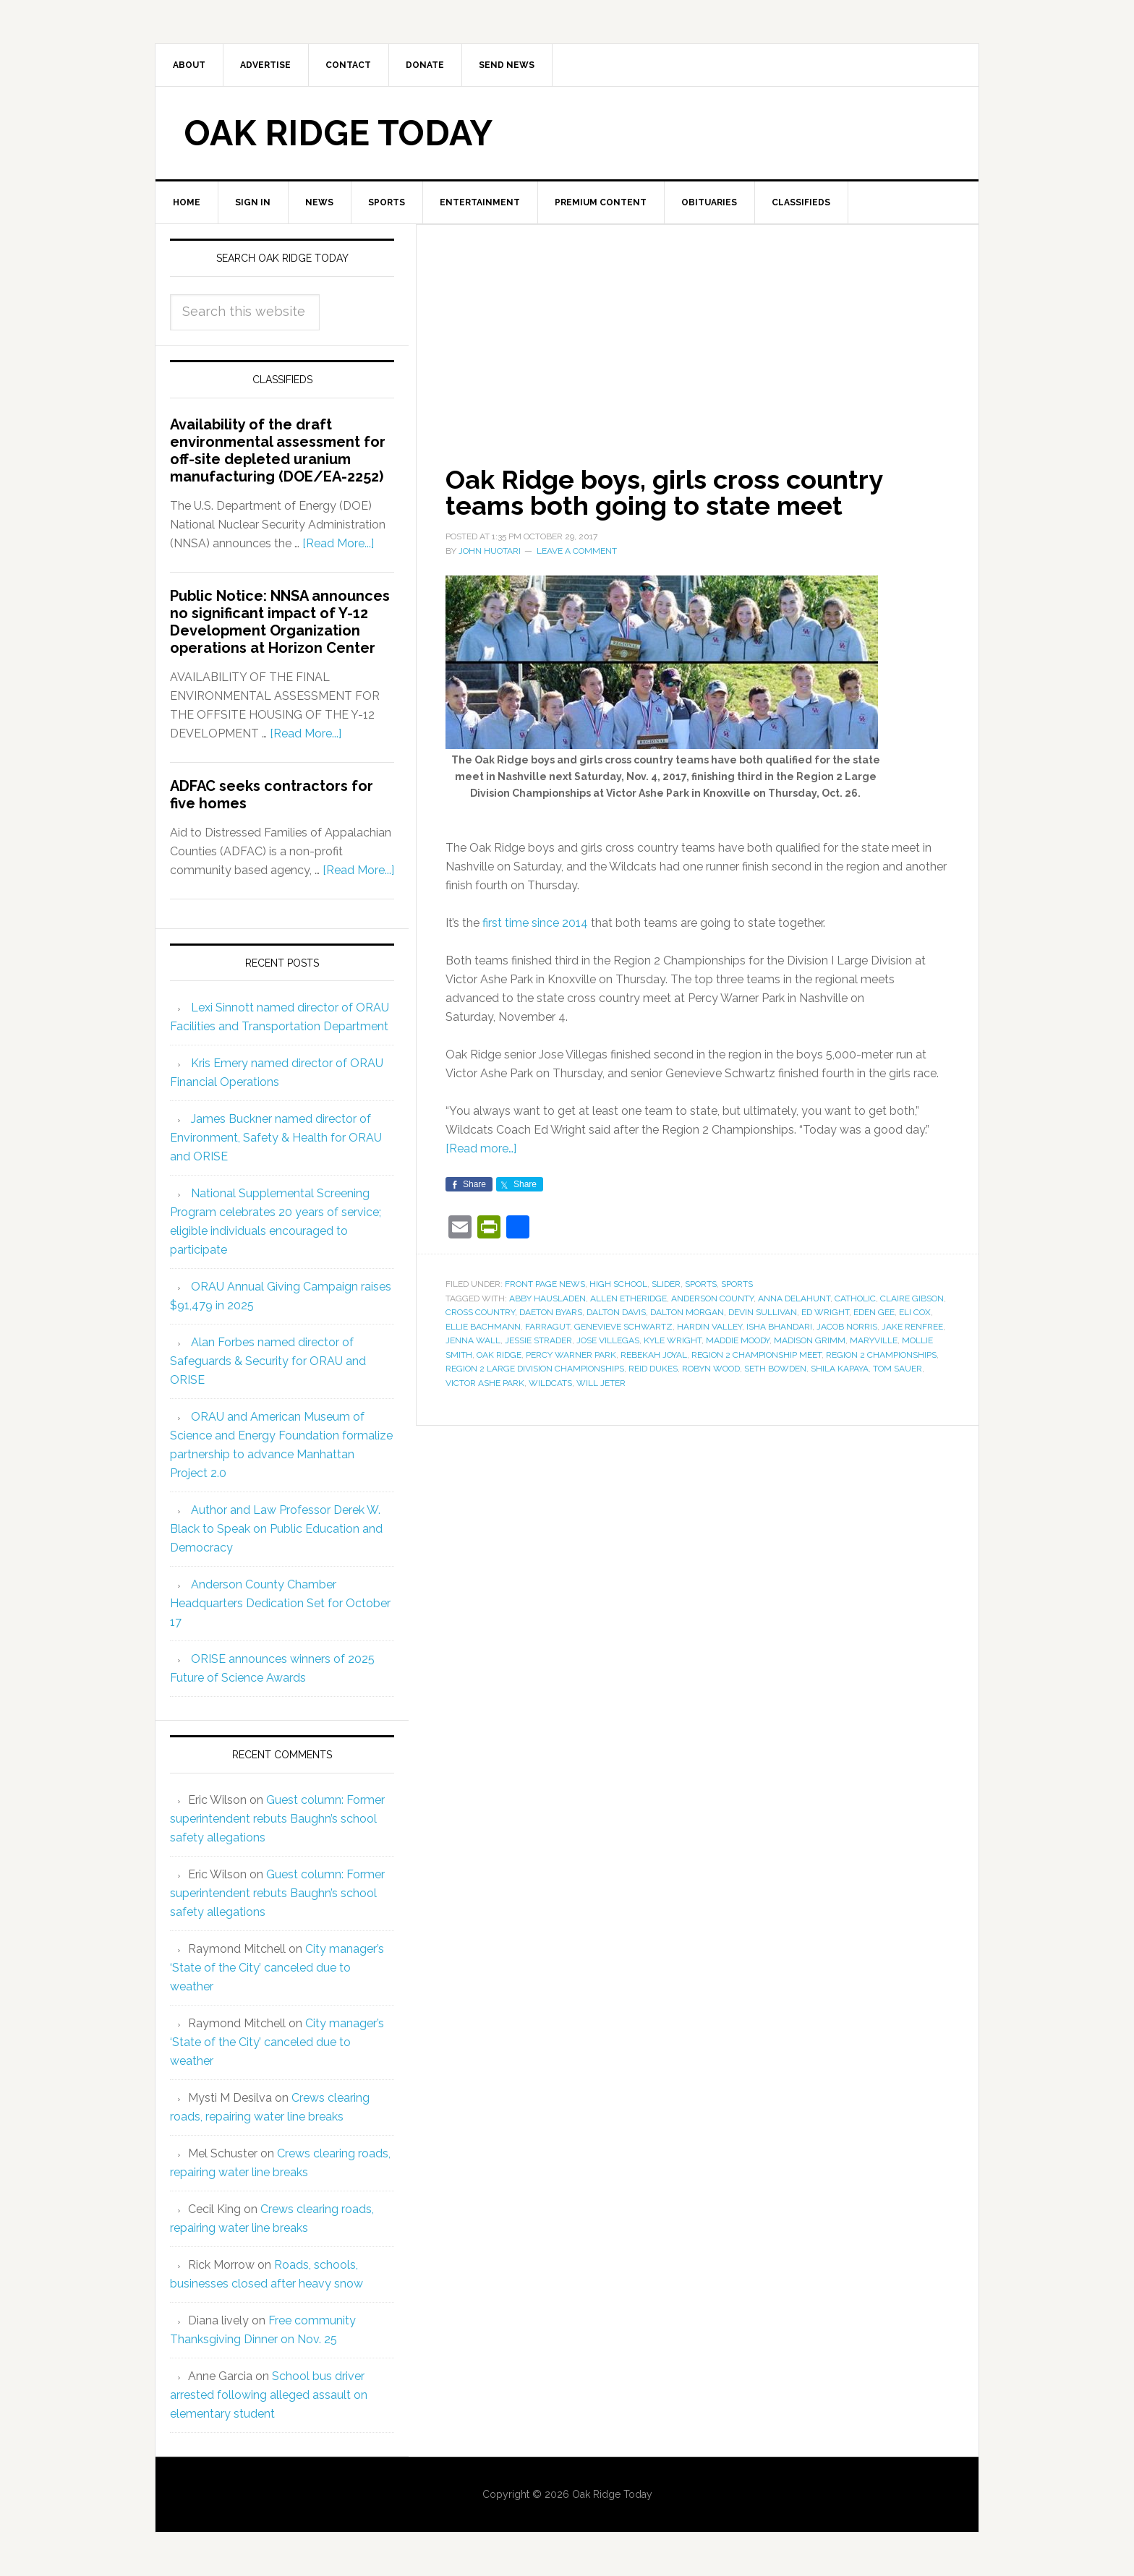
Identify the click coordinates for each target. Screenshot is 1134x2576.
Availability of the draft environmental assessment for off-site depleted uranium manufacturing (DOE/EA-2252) (277, 450)
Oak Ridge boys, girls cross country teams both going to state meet (664, 492)
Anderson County (712, 1298)
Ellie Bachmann (483, 1327)
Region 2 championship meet (756, 1355)
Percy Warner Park (571, 1355)
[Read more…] (481, 1148)
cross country (480, 1312)
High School (618, 1284)
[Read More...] (338, 543)
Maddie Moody (738, 1340)
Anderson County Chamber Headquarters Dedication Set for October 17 (280, 1603)
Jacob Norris (847, 1327)
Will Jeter (601, 1383)
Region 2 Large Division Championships (535, 1369)
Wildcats (550, 1383)
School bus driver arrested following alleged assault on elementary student (268, 2395)
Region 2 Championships (881, 1355)
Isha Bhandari (779, 1327)
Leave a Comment (577, 551)
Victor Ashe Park (485, 1383)
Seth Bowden (775, 1369)
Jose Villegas (607, 1340)
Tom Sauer (897, 1369)
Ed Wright (825, 1312)
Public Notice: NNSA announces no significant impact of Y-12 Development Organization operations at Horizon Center (280, 621)
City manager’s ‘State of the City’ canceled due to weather (277, 1967)
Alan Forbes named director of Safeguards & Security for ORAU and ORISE (268, 1361)
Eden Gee (874, 1312)
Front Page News (545, 1284)
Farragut (547, 1327)
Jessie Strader (538, 1340)
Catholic (855, 1298)
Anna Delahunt (794, 1298)
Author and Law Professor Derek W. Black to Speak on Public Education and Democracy (276, 1528)
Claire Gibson (912, 1298)
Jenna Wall (473, 1340)
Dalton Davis (616, 1312)
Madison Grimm (809, 1340)
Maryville (874, 1340)
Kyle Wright (673, 1340)
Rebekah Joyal (654, 1355)
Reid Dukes (653, 1369)
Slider (666, 1284)
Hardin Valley (709, 1327)
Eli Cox (915, 1312)
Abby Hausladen (547, 1298)
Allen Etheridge (628, 1298)
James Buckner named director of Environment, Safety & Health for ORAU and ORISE (276, 1137)
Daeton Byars (550, 1312)
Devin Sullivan (762, 1312)
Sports (701, 1284)
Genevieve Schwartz (623, 1327)
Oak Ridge (499, 1355)
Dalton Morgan (687, 1312)
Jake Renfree (912, 1327)
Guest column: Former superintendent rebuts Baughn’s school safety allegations (277, 1818)
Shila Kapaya (840, 1369)
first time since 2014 (535, 923)
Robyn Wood (711, 1369)
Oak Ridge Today (338, 133)
